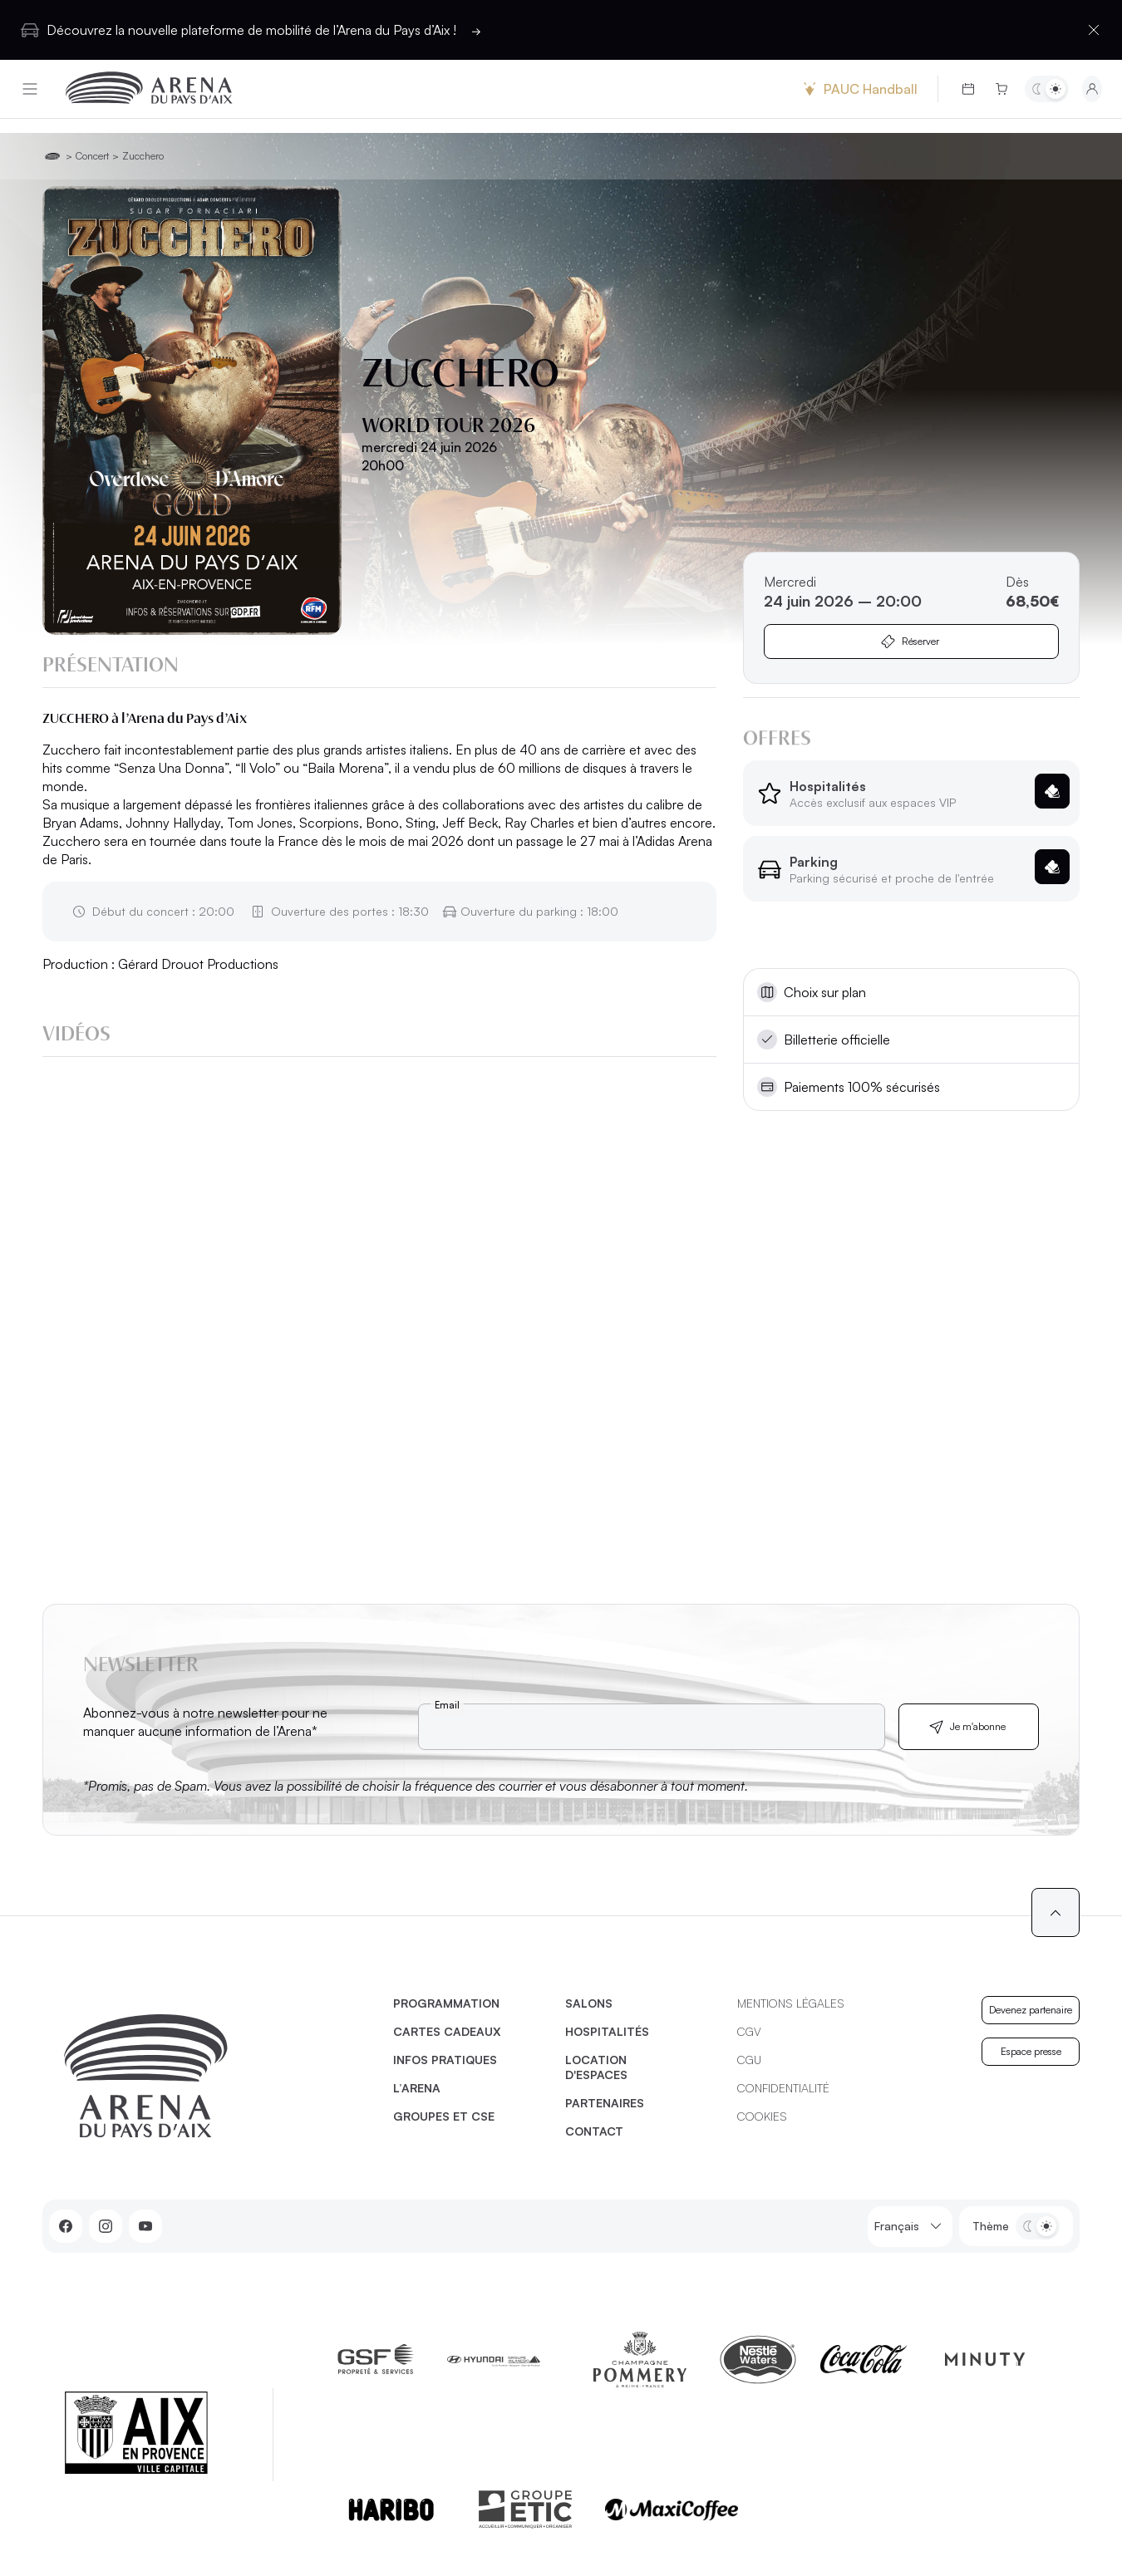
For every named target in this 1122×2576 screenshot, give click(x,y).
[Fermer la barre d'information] (1094, 30)
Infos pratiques (445, 2059)
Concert (92, 156)
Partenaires (604, 2103)
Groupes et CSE (444, 2116)
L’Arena (416, 2088)
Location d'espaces (596, 2067)
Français (910, 2226)
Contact (594, 2131)
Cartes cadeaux (447, 2031)
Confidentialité (783, 2088)
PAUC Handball (859, 89)
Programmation (446, 2003)
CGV (749, 2031)
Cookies (762, 2116)
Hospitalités (607, 2031)
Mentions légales (790, 2003)
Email (447, 1705)
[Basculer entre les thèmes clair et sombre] (1047, 89)
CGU (749, 2059)
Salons (589, 2003)
